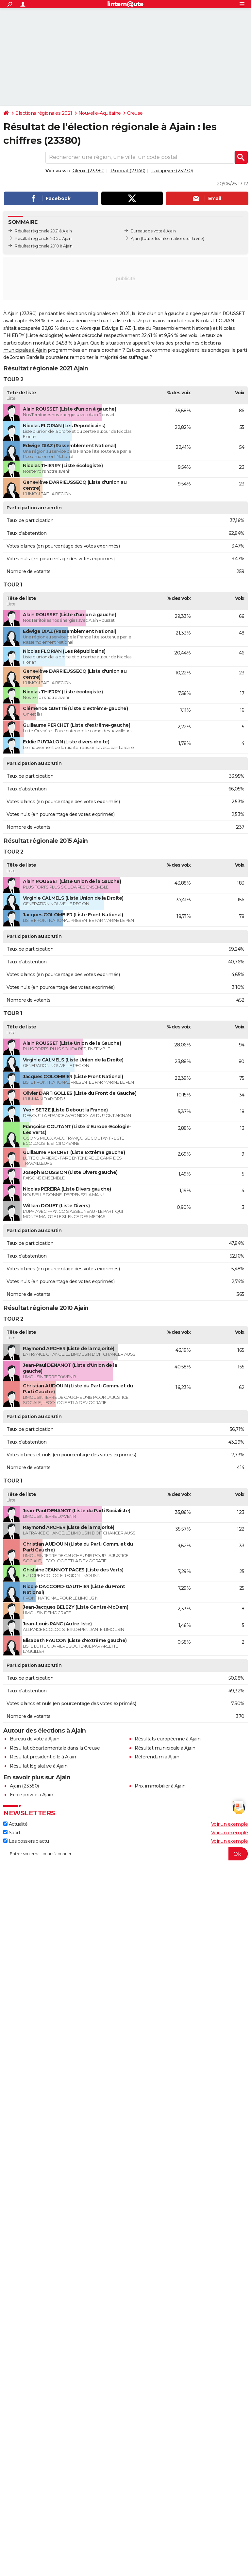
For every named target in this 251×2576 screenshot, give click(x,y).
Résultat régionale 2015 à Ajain (43, 238)
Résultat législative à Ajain (38, 1766)
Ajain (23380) (24, 1786)
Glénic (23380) (89, 171)
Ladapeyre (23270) (172, 171)
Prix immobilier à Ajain (160, 1786)
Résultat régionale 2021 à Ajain (43, 231)
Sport (11, 1833)
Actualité (15, 1824)
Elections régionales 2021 (43, 113)
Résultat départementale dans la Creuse (55, 1748)
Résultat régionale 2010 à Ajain (44, 246)
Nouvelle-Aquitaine (99, 113)
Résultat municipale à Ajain (165, 1748)
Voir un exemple (229, 1824)
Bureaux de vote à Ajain (153, 231)
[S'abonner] (125, 1853)
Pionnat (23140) (127, 171)
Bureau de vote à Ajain (34, 1739)
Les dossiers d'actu (26, 1841)
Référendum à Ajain (157, 1757)
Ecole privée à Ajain (31, 1795)
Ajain (135, 238)
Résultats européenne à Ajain (167, 1739)
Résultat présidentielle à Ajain (43, 1757)
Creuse (135, 113)
